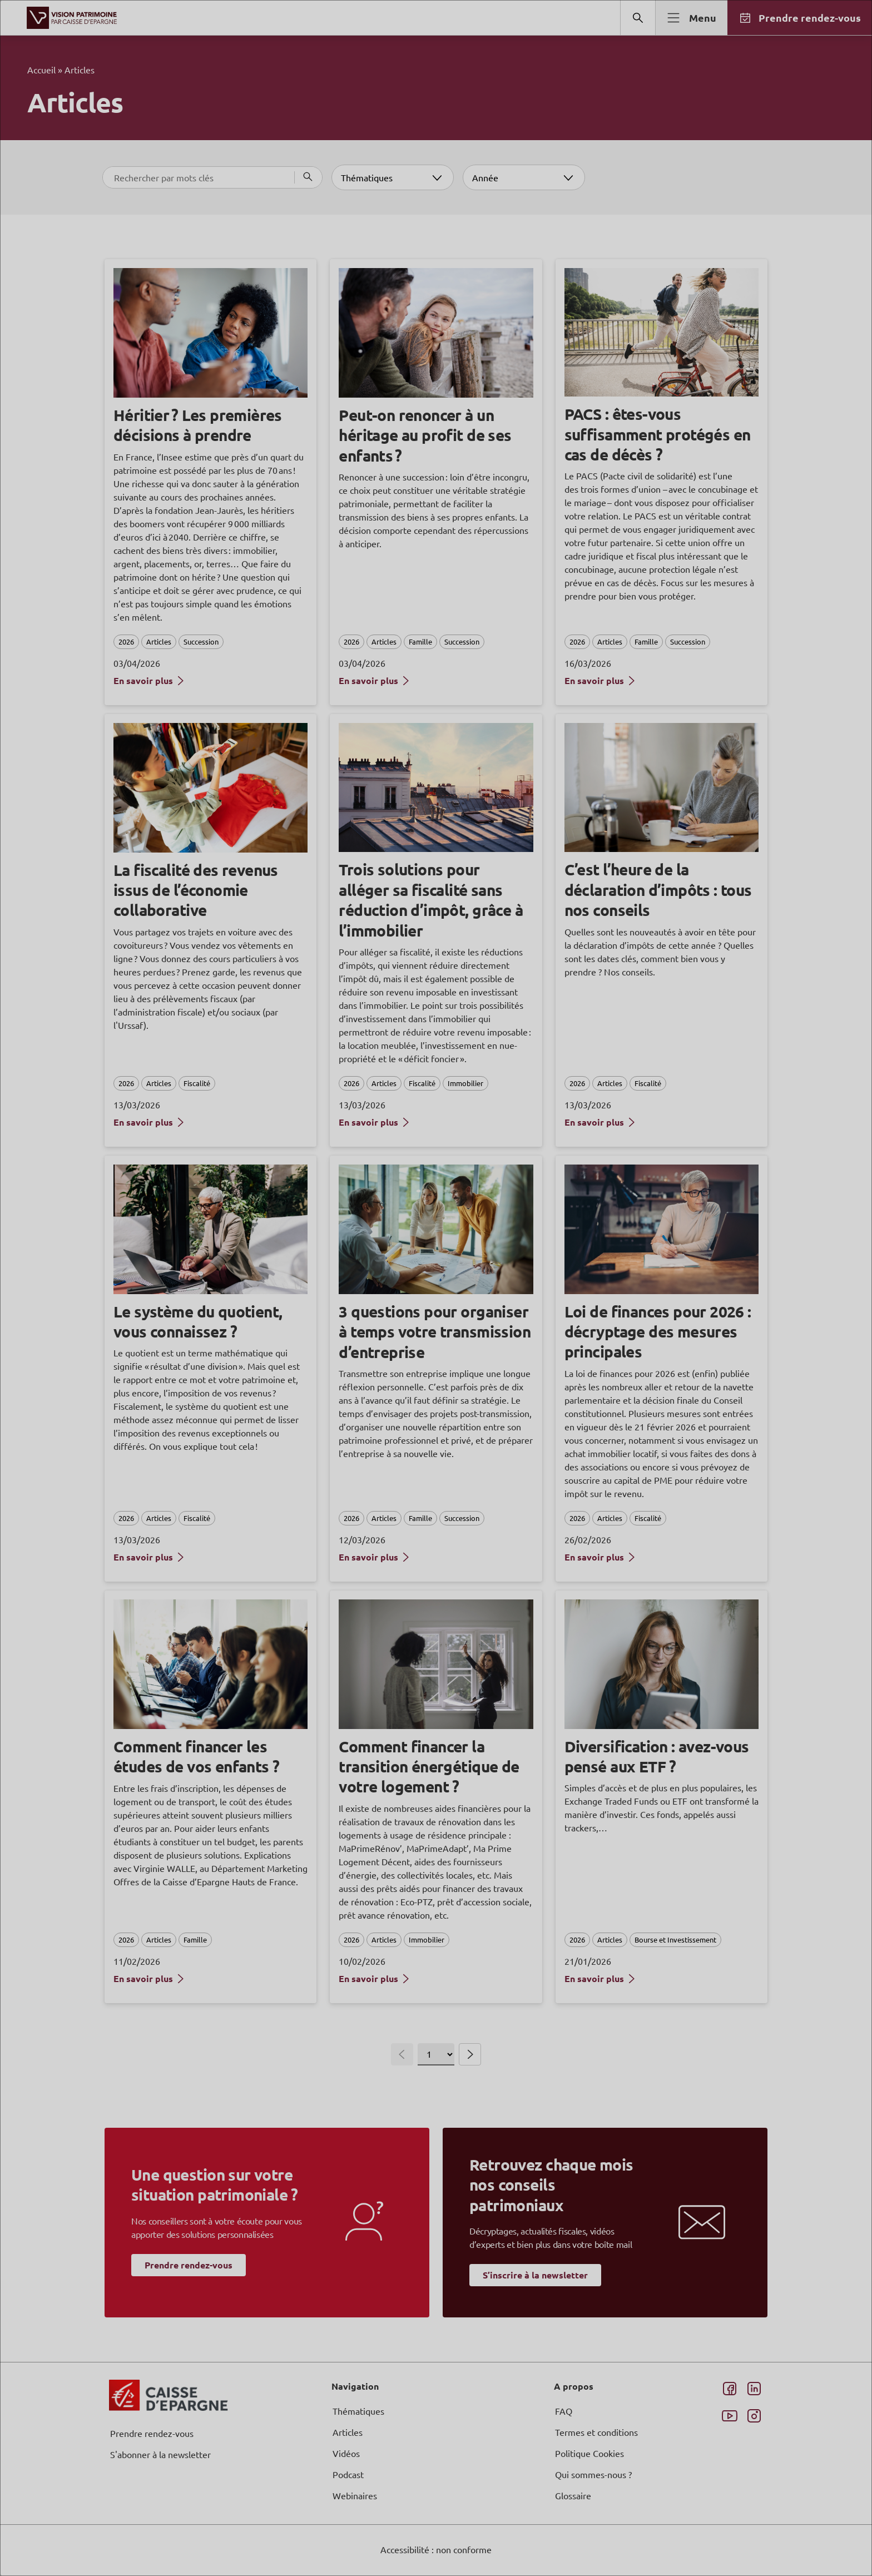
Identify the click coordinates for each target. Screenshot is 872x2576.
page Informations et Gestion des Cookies (458, 1328)
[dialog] (436, 1288)
